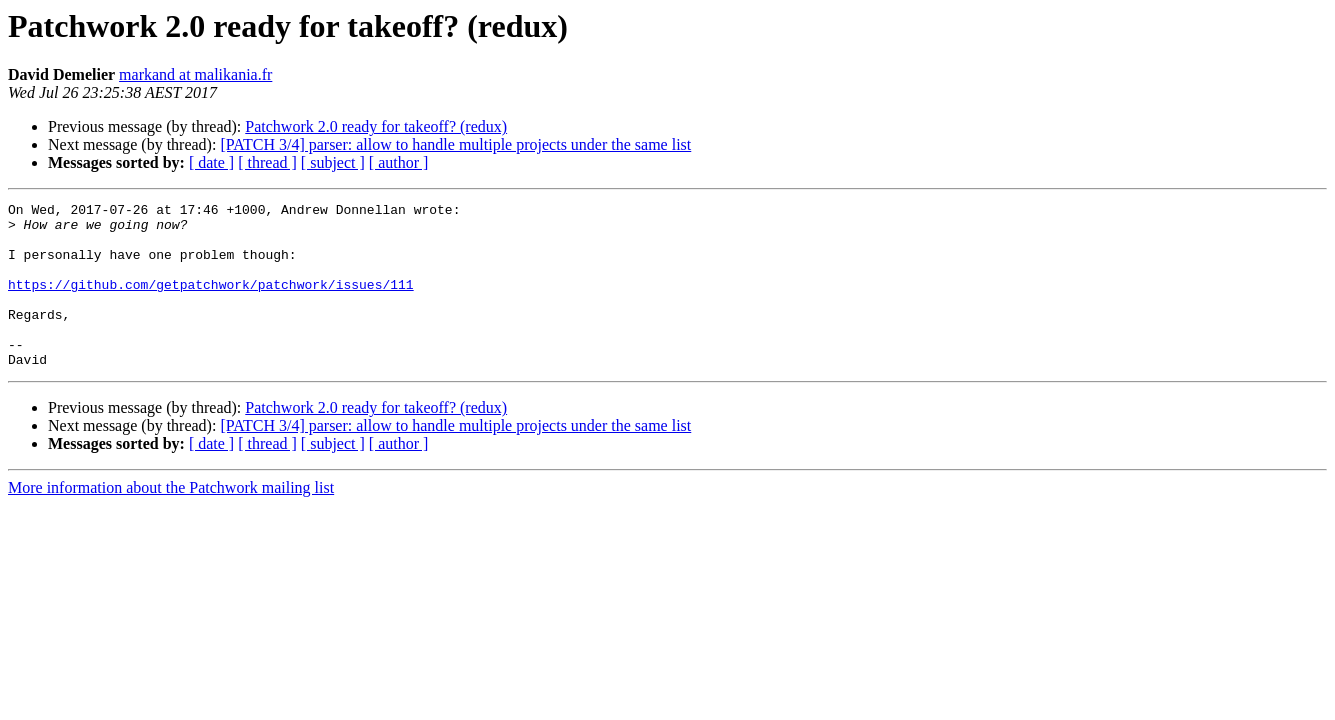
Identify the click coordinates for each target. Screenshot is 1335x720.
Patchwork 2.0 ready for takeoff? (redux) (376, 126)
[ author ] (399, 162)
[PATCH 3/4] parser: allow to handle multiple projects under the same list (455, 144)
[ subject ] (333, 162)
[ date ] (211, 162)
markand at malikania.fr (195, 74)
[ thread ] (267, 162)
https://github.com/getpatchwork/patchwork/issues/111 (211, 302)
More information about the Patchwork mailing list (171, 520)
